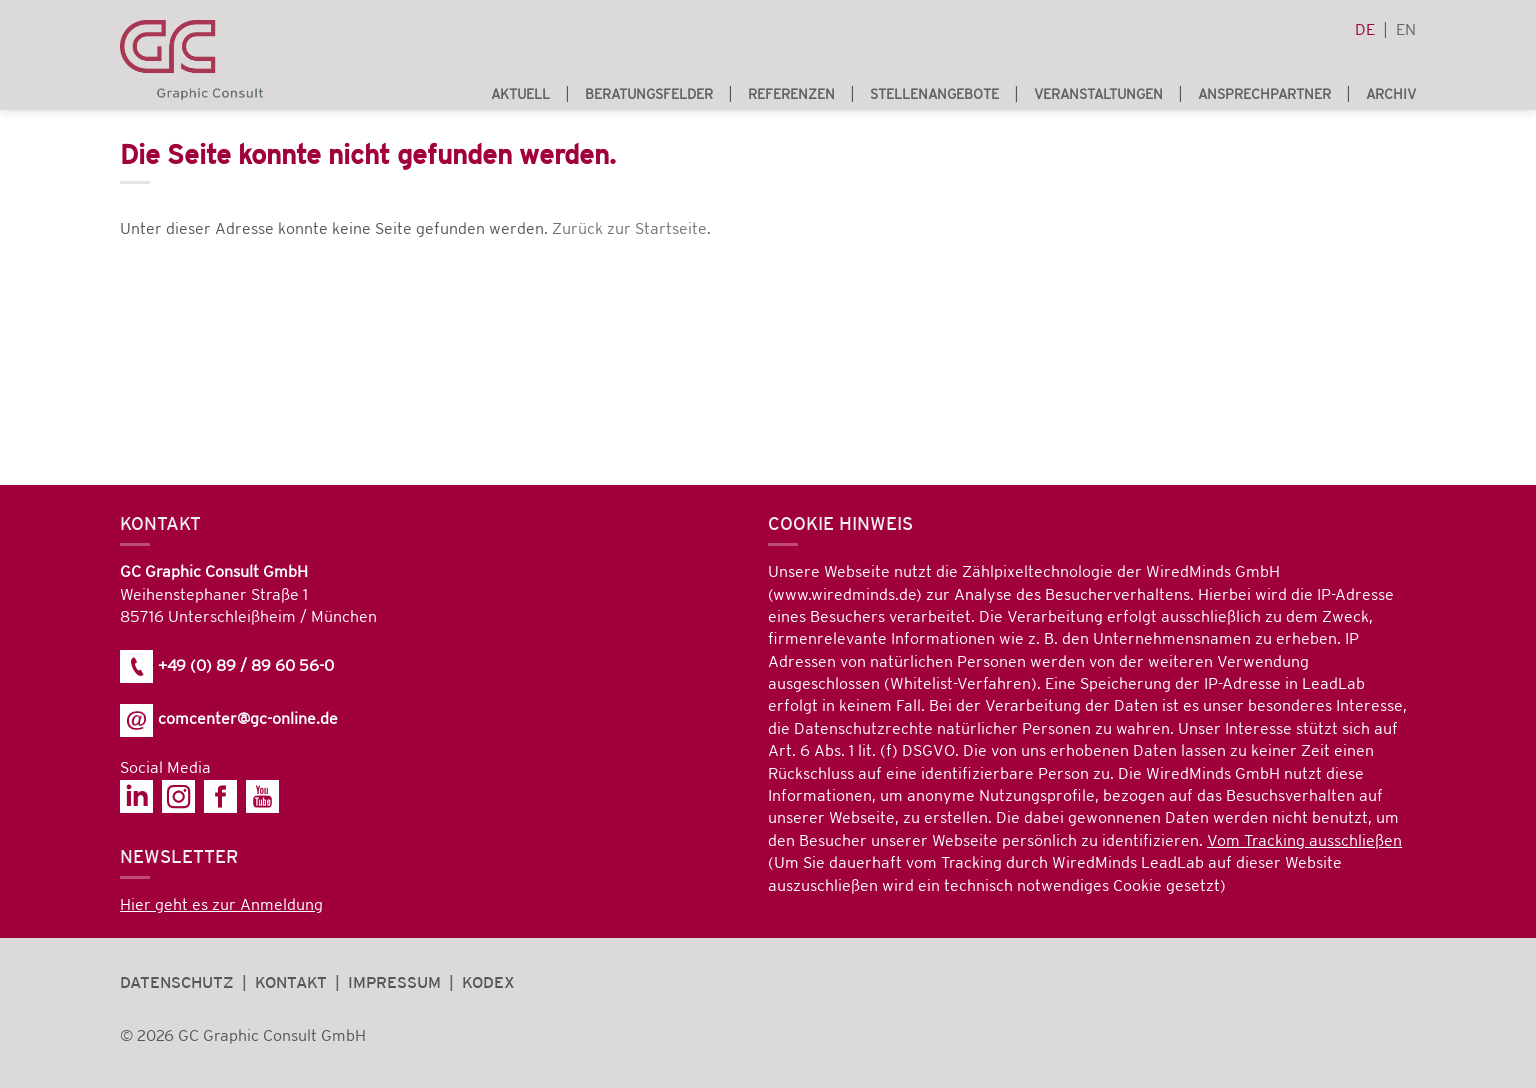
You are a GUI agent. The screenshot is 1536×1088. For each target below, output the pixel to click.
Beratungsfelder (649, 94)
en (1406, 30)
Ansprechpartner (1264, 94)
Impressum (394, 983)
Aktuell (520, 94)
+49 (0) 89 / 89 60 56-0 (227, 666)
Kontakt (291, 983)
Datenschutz (177, 983)
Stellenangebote (934, 94)
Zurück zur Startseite (629, 229)
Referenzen (791, 94)
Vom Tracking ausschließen (1304, 841)
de (1365, 30)
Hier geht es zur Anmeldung (221, 905)
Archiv (1391, 94)
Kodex (488, 983)
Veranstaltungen (1098, 94)
